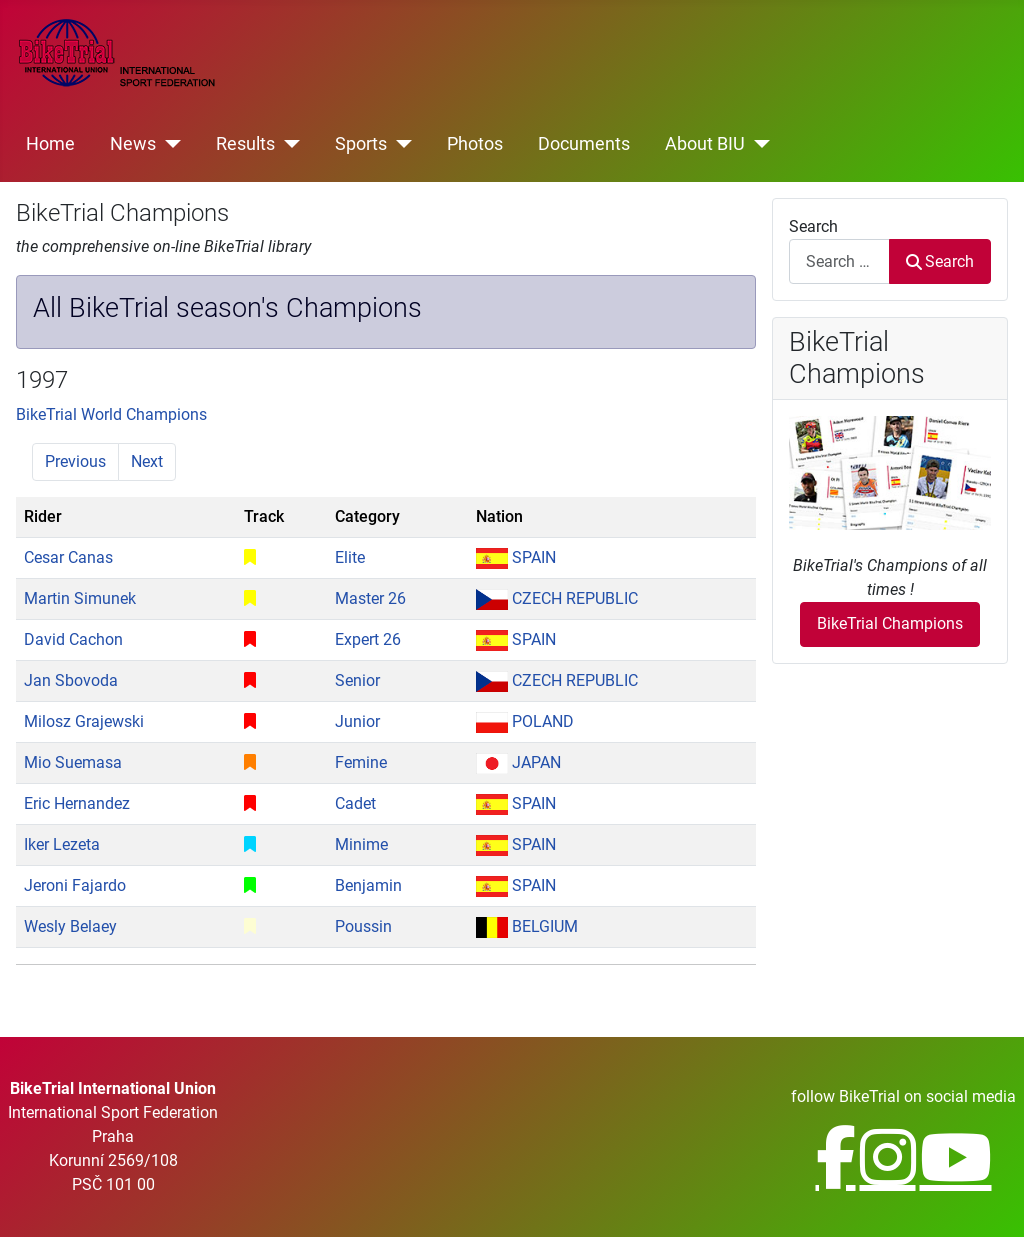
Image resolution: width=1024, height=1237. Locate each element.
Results (245, 144)
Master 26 (370, 598)
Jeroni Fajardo (75, 885)
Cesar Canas (68, 557)
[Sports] (399, 144)
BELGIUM (527, 926)
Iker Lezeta (62, 844)
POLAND (525, 721)
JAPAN (518, 762)
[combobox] (839, 261)
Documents (584, 144)
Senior (357, 680)
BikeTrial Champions (890, 623)
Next (147, 461)
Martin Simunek (80, 598)
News (133, 144)
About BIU (705, 144)
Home (50, 144)
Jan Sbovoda (71, 680)
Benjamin (368, 885)
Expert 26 (368, 639)
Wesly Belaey (70, 926)
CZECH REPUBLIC (557, 598)
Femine (361, 762)
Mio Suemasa (73, 762)
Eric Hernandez (77, 803)
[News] (168, 144)
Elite (350, 557)
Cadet (355, 803)
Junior (357, 721)
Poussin (363, 926)
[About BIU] (757, 144)
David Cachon (73, 639)
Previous (75, 461)
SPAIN (516, 557)
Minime (361, 844)
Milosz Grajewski (84, 721)
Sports (361, 144)
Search (813, 226)
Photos (475, 144)
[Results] (287, 144)
